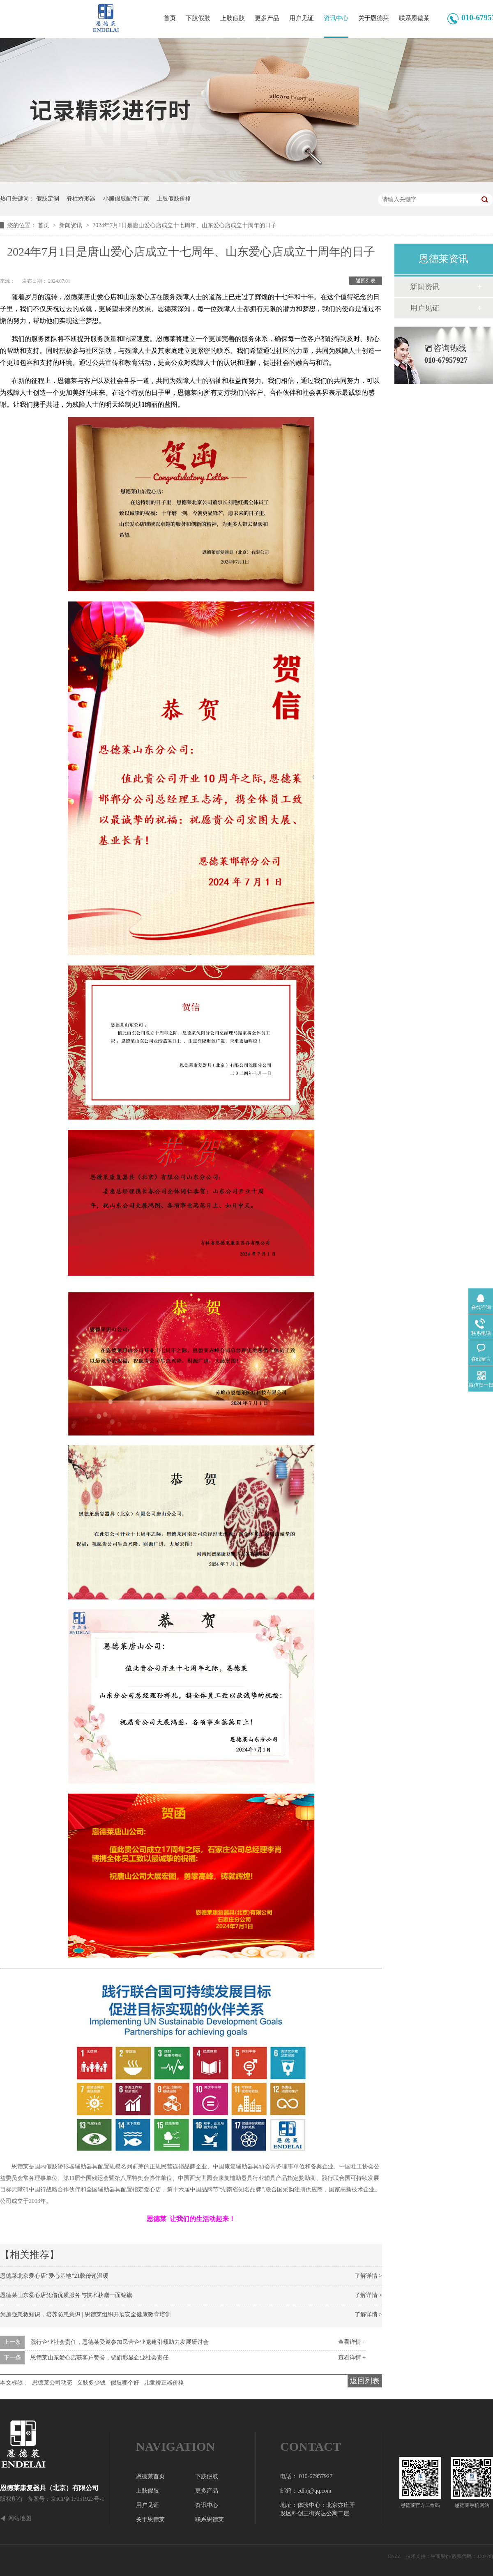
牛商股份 (440, 2556)
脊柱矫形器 (81, 199)
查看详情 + (352, 2342)
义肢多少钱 (91, 2383)
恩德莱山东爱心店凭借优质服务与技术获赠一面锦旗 (66, 2295)
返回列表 (366, 280)
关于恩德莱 (373, 18)
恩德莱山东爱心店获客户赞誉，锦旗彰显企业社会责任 (99, 2358)
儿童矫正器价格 (164, 2383)
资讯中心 (336, 18)
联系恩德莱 (414, 18)
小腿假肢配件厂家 (126, 199)
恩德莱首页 (150, 2476)
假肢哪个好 (125, 2383)
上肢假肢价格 (174, 199)
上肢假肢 (232, 18)
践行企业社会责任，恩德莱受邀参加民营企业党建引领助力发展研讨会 (119, 2342)
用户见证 (301, 18)
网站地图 (19, 2518)
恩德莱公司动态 (52, 2383)
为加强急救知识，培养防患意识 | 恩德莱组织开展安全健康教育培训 (85, 2314)
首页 (170, 18)
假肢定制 (47, 199)
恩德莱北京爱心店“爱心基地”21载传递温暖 (54, 2276)
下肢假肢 (198, 18)
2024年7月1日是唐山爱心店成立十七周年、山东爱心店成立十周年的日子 (184, 225)
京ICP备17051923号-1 (77, 2499)
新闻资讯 (71, 225)
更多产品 (267, 18)
